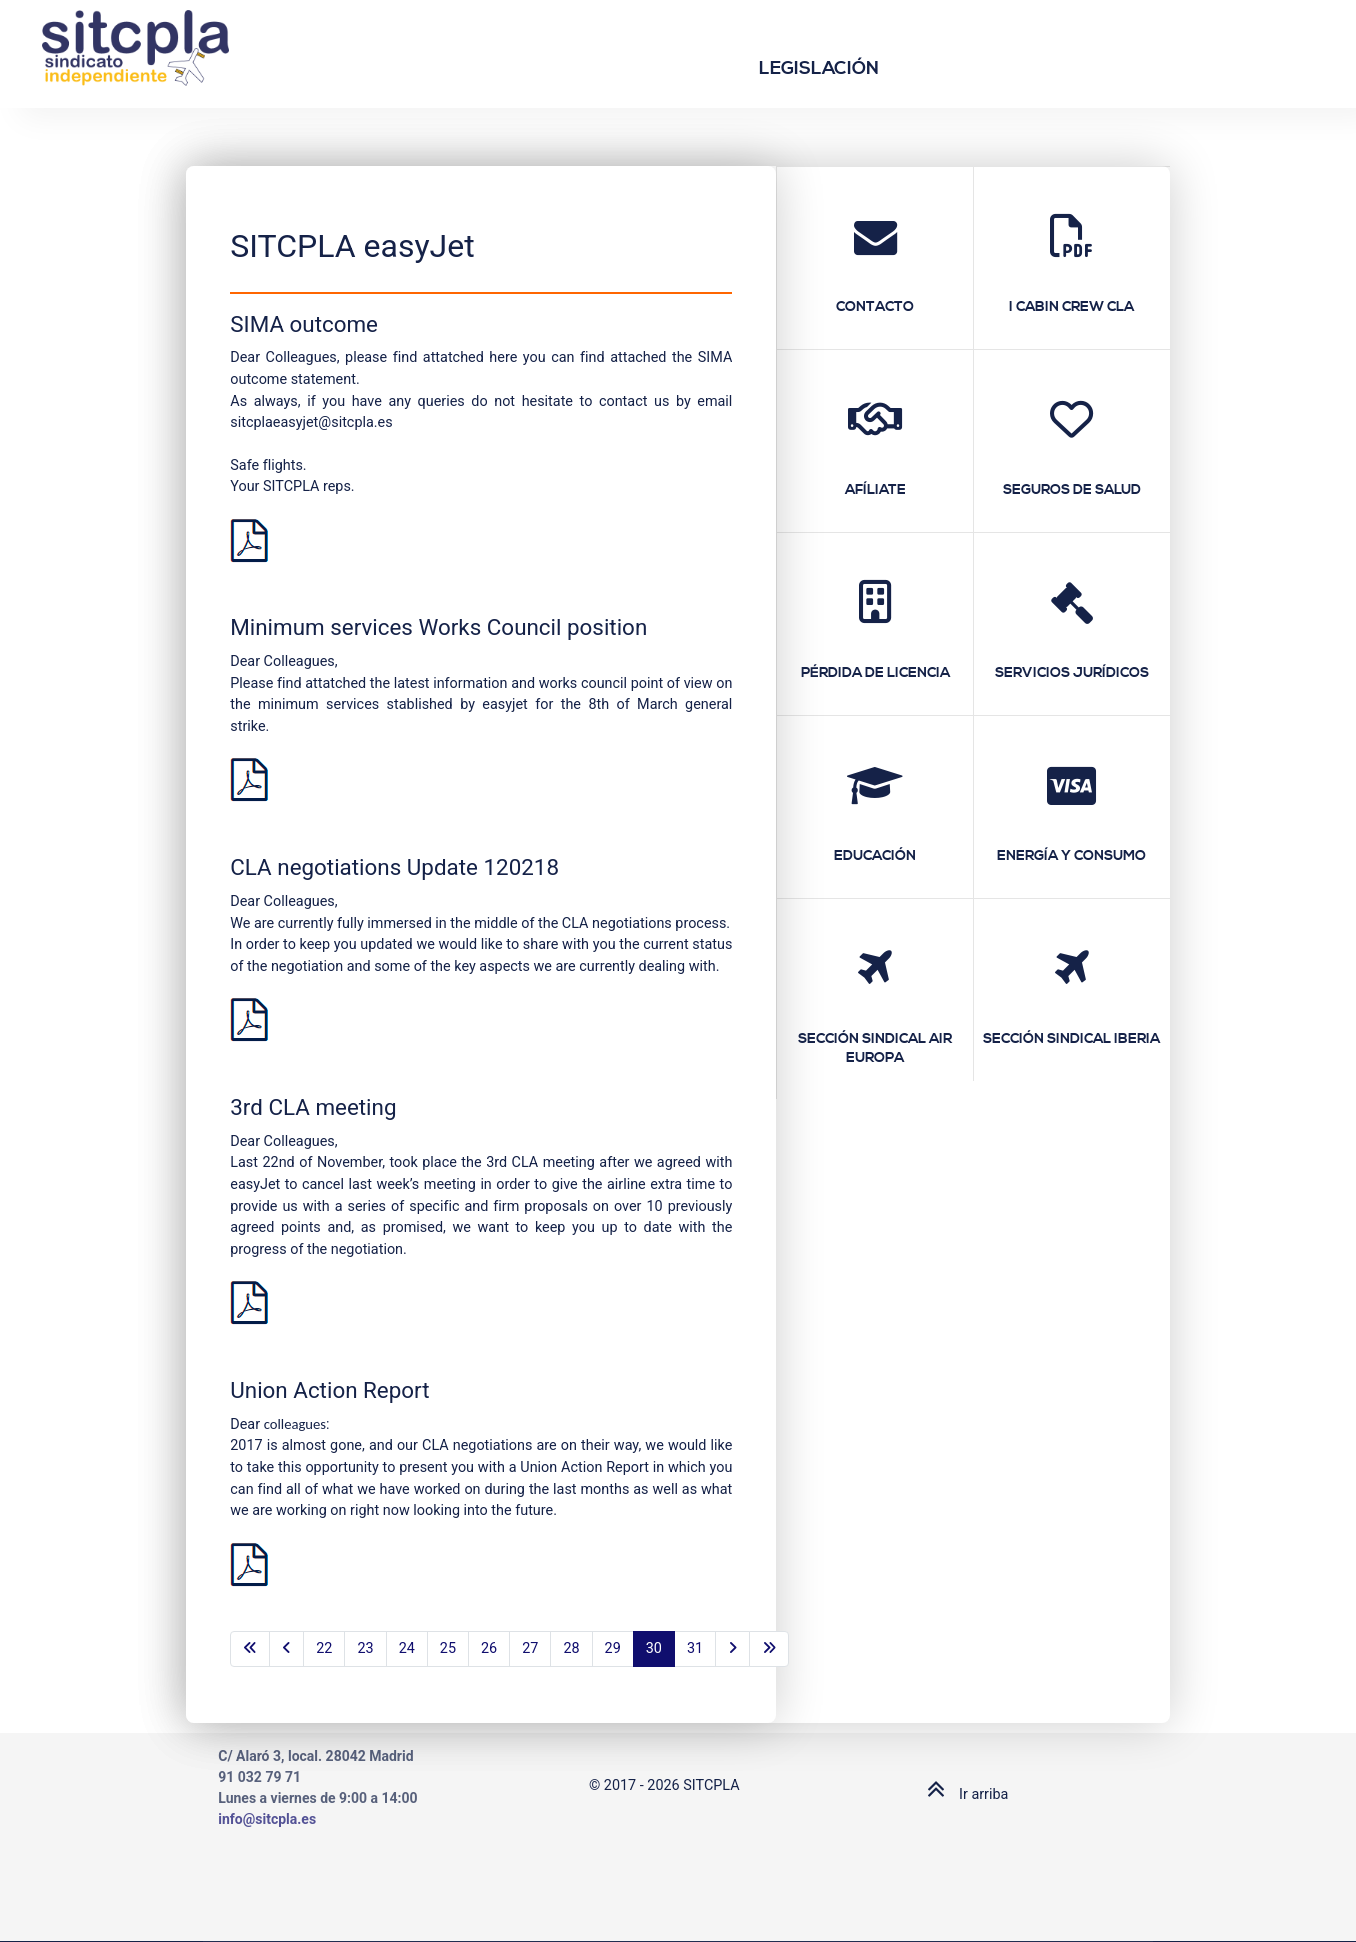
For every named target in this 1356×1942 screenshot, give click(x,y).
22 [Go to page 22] (324, 1648)
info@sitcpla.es (267, 1819)
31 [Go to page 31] (695, 1648)
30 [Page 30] (654, 1648)
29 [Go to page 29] (613, 1648)
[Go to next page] (732, 1649)
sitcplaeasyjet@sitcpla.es (311, 422)
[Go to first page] (250, 1649)
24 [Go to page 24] (407, 1648)
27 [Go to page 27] (530, 1648)
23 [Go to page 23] (365, 1648)
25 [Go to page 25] (448, 1648)
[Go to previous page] (286, 1649)
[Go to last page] (769, 1649)
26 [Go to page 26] (489, 1648)
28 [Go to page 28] (571, 1648)
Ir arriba (963, 1794)
